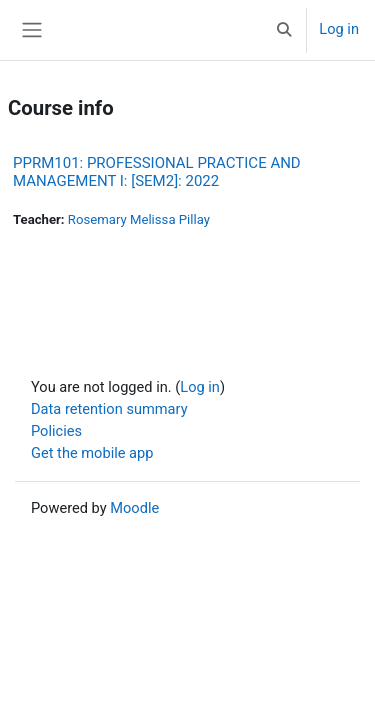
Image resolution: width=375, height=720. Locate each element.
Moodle (134, 508)
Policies (56, 431)
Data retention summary (109, 409)
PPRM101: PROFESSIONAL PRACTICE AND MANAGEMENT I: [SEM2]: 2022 (157, 172)
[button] (284, 30)
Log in (339, 29)
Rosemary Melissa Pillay (139, 219)
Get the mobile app (92, 453)
